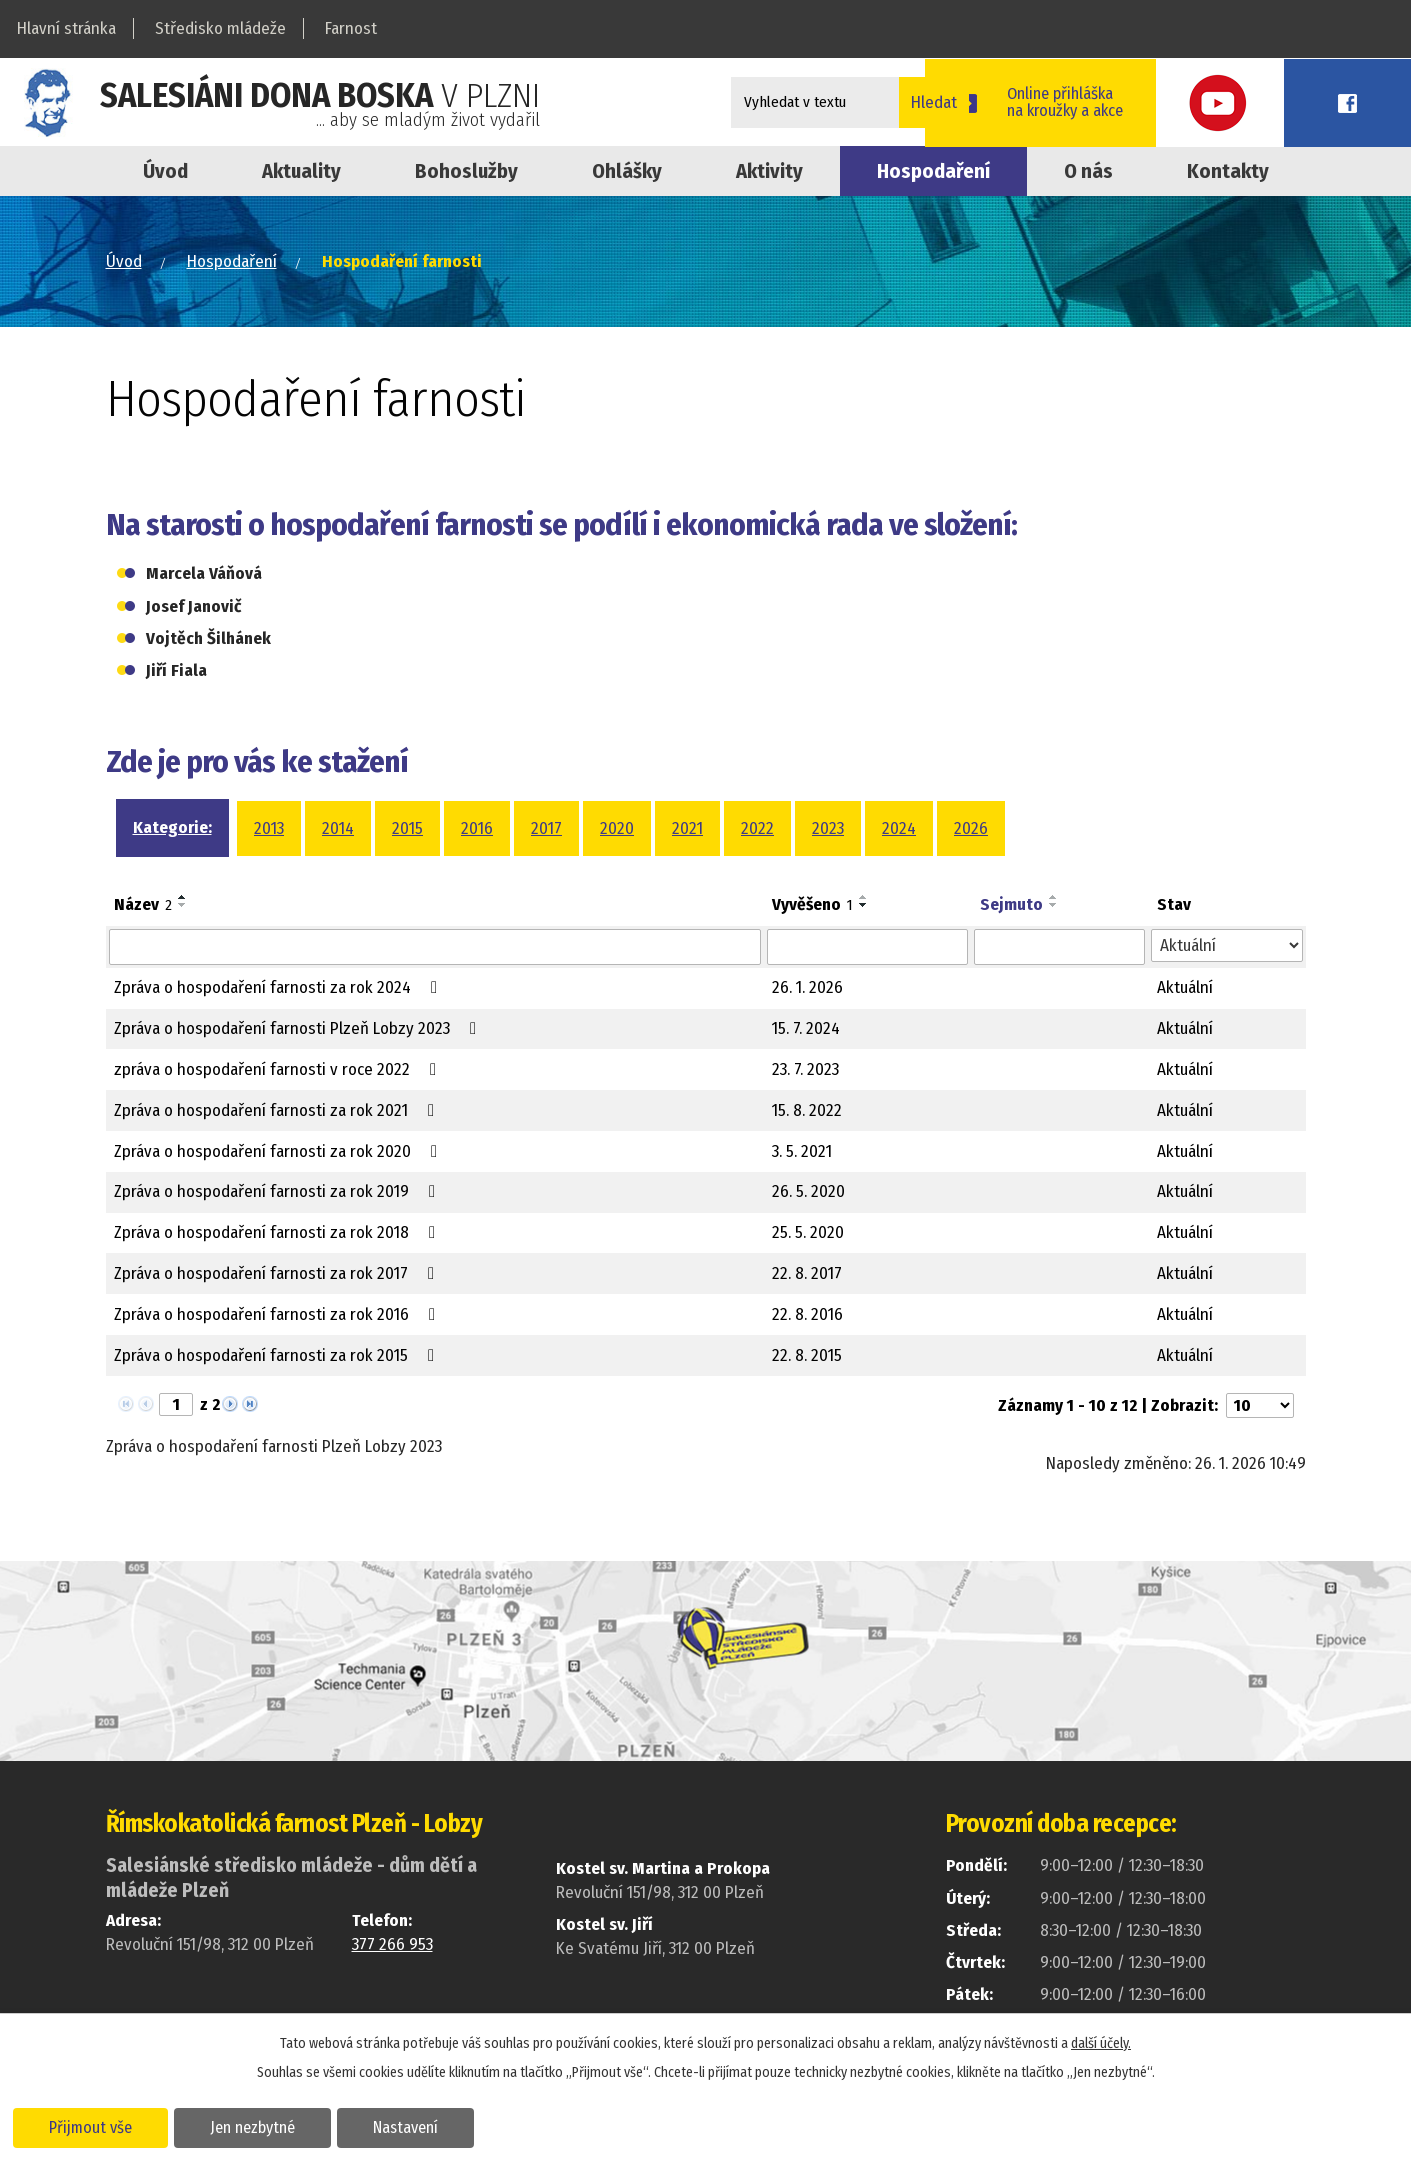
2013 (269, 828)
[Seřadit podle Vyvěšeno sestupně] (864, 905)
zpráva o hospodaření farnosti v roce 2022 (279, 1069)
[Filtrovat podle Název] (435, 947)
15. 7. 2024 (806, 1028)
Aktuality (301, 171)
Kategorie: (172, 827)
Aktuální (1185, 987)
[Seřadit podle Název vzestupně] (183, 897)
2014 (338, 828)
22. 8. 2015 (807, 1355)
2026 (971, 828)
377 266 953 (392, 1944)
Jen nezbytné (257, 2126)
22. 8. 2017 (807, 1273)
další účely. (1101, 2042)
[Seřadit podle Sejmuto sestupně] (1054, 905)
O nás (1088, 171)
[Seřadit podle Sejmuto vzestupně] (1054, 897)
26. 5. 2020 (808, 1191)
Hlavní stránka (66, 28)
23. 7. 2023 (805, 1069)
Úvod (165, 171)
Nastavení (413, 2126)
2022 (757, 828)
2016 (477, 828)
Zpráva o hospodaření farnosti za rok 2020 (279, 1151)
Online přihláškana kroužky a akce (1135, 102)
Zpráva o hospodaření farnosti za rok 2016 (278, 1314)
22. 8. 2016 (807, 1314)
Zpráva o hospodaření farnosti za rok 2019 (278, 1191)
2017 (546, 828)
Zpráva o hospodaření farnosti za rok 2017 (278, 1273)
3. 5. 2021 (802, 1151)
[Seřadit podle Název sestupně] (183, 905)
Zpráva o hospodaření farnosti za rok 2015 (278, 1355)
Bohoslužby (466, 171)
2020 (617, 828)
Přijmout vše (92, 2126)
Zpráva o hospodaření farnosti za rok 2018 (278, 1232)
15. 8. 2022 (807, 1110)
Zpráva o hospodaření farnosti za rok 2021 (278, 1110)
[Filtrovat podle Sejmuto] (1059, 947)
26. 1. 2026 (807, 987)
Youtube (1276, 102)
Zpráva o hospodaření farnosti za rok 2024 (279, 987)
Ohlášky (627, 171)
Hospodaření (232, 261)
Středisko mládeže (220, 28)
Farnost (351, 28)
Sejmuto (1011, 904)
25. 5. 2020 (808, 1232)
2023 (828, 828)
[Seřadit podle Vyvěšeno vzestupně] (864, 897)
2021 (687, 828)
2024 (899, 828)
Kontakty (1228, 171)
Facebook (1366, 102)
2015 (407, 828)
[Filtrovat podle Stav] (1226, 946)
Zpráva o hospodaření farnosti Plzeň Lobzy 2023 (299, 1028)
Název (143, 904)
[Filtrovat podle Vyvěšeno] (868, 947)
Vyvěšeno (812, 904)
